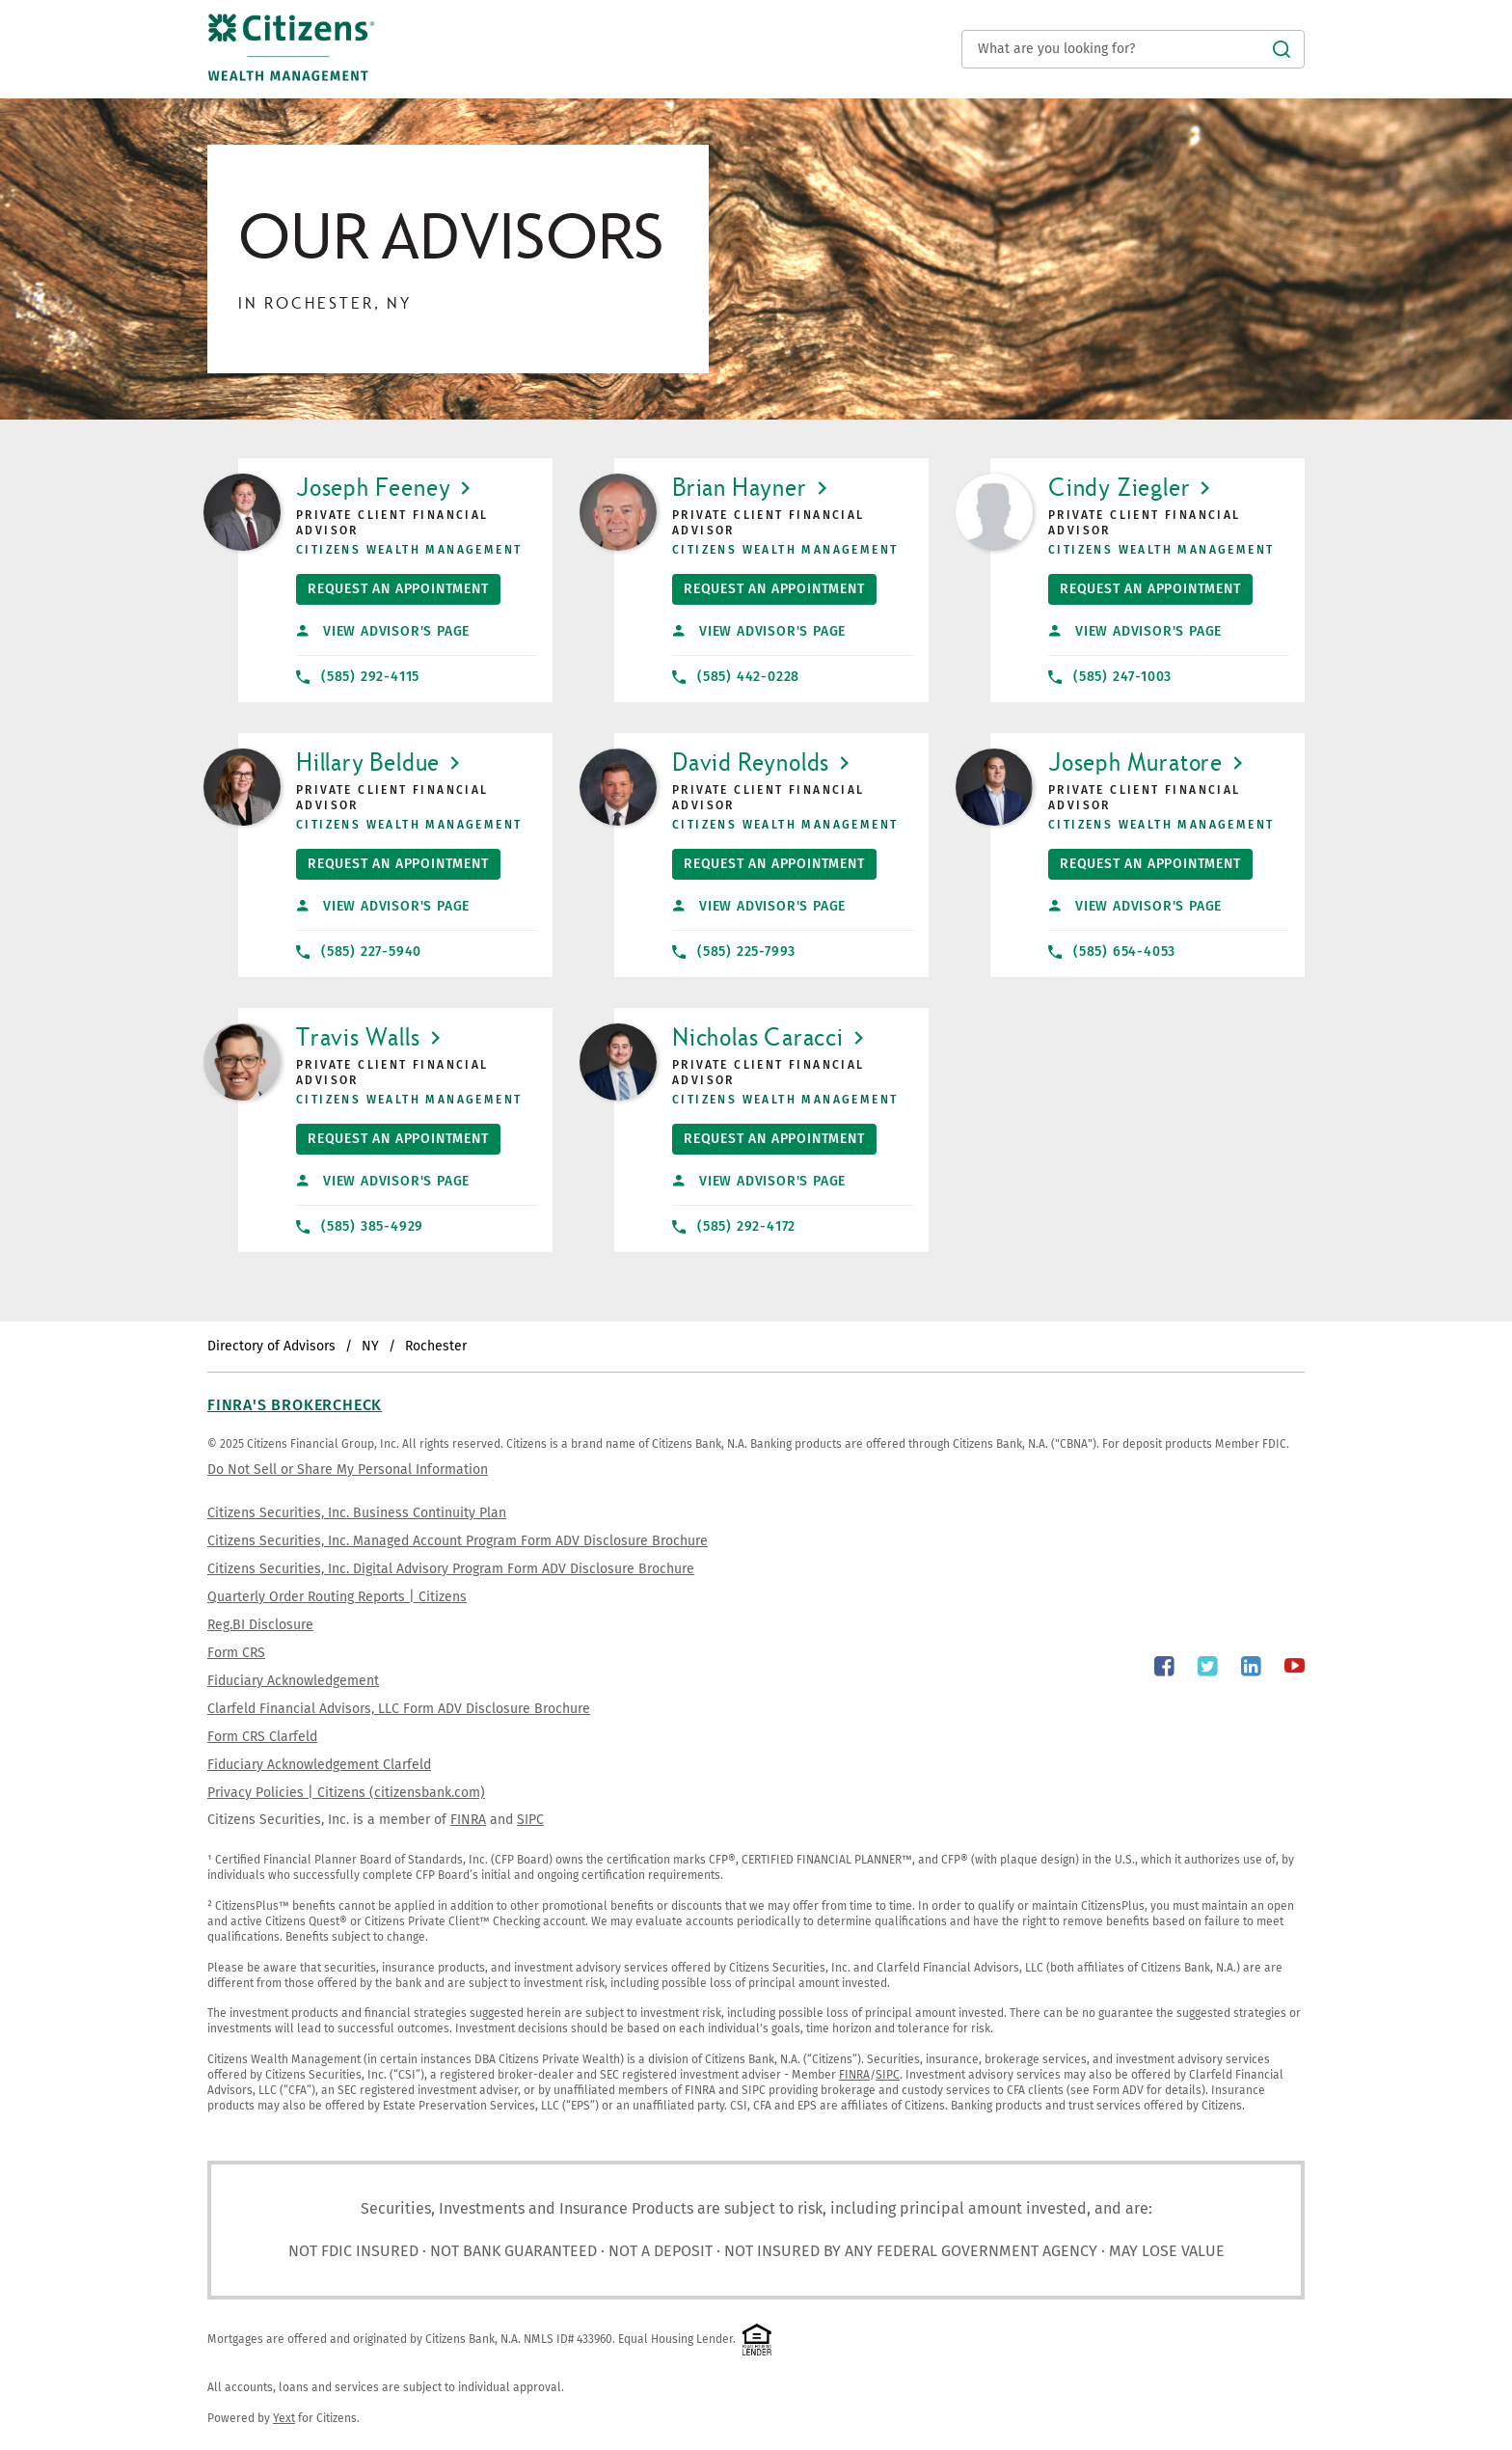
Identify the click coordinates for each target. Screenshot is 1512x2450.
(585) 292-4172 (734, 1226)
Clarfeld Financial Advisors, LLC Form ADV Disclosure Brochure (398, 1709)
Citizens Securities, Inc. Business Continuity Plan (356, 1513)
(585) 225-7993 (734, 951)
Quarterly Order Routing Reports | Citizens (337, 1597)
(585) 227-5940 (358, 951)
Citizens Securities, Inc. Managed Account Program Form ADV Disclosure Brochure (457, 1541)
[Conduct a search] (1133, 49)
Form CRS (236, 1653)
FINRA (468, 1819)
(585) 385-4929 (359, 1226)
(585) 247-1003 (1110, 676)
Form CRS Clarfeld (262, 1737)
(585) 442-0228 (735, 676)
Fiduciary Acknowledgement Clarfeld (319, 1764)
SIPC (530, 1819)
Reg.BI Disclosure (260, 1625)
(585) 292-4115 (357, 676)
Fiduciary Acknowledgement (293, 1681)
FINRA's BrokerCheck (294, 1405)
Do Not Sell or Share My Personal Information (347, 1469)
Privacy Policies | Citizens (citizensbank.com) (346, 1792)
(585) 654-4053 (1111, 951)
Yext (284, 2418)
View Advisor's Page (383, 631)
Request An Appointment (392, 585)
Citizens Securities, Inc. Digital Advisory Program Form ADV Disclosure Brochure (450, 1569)
